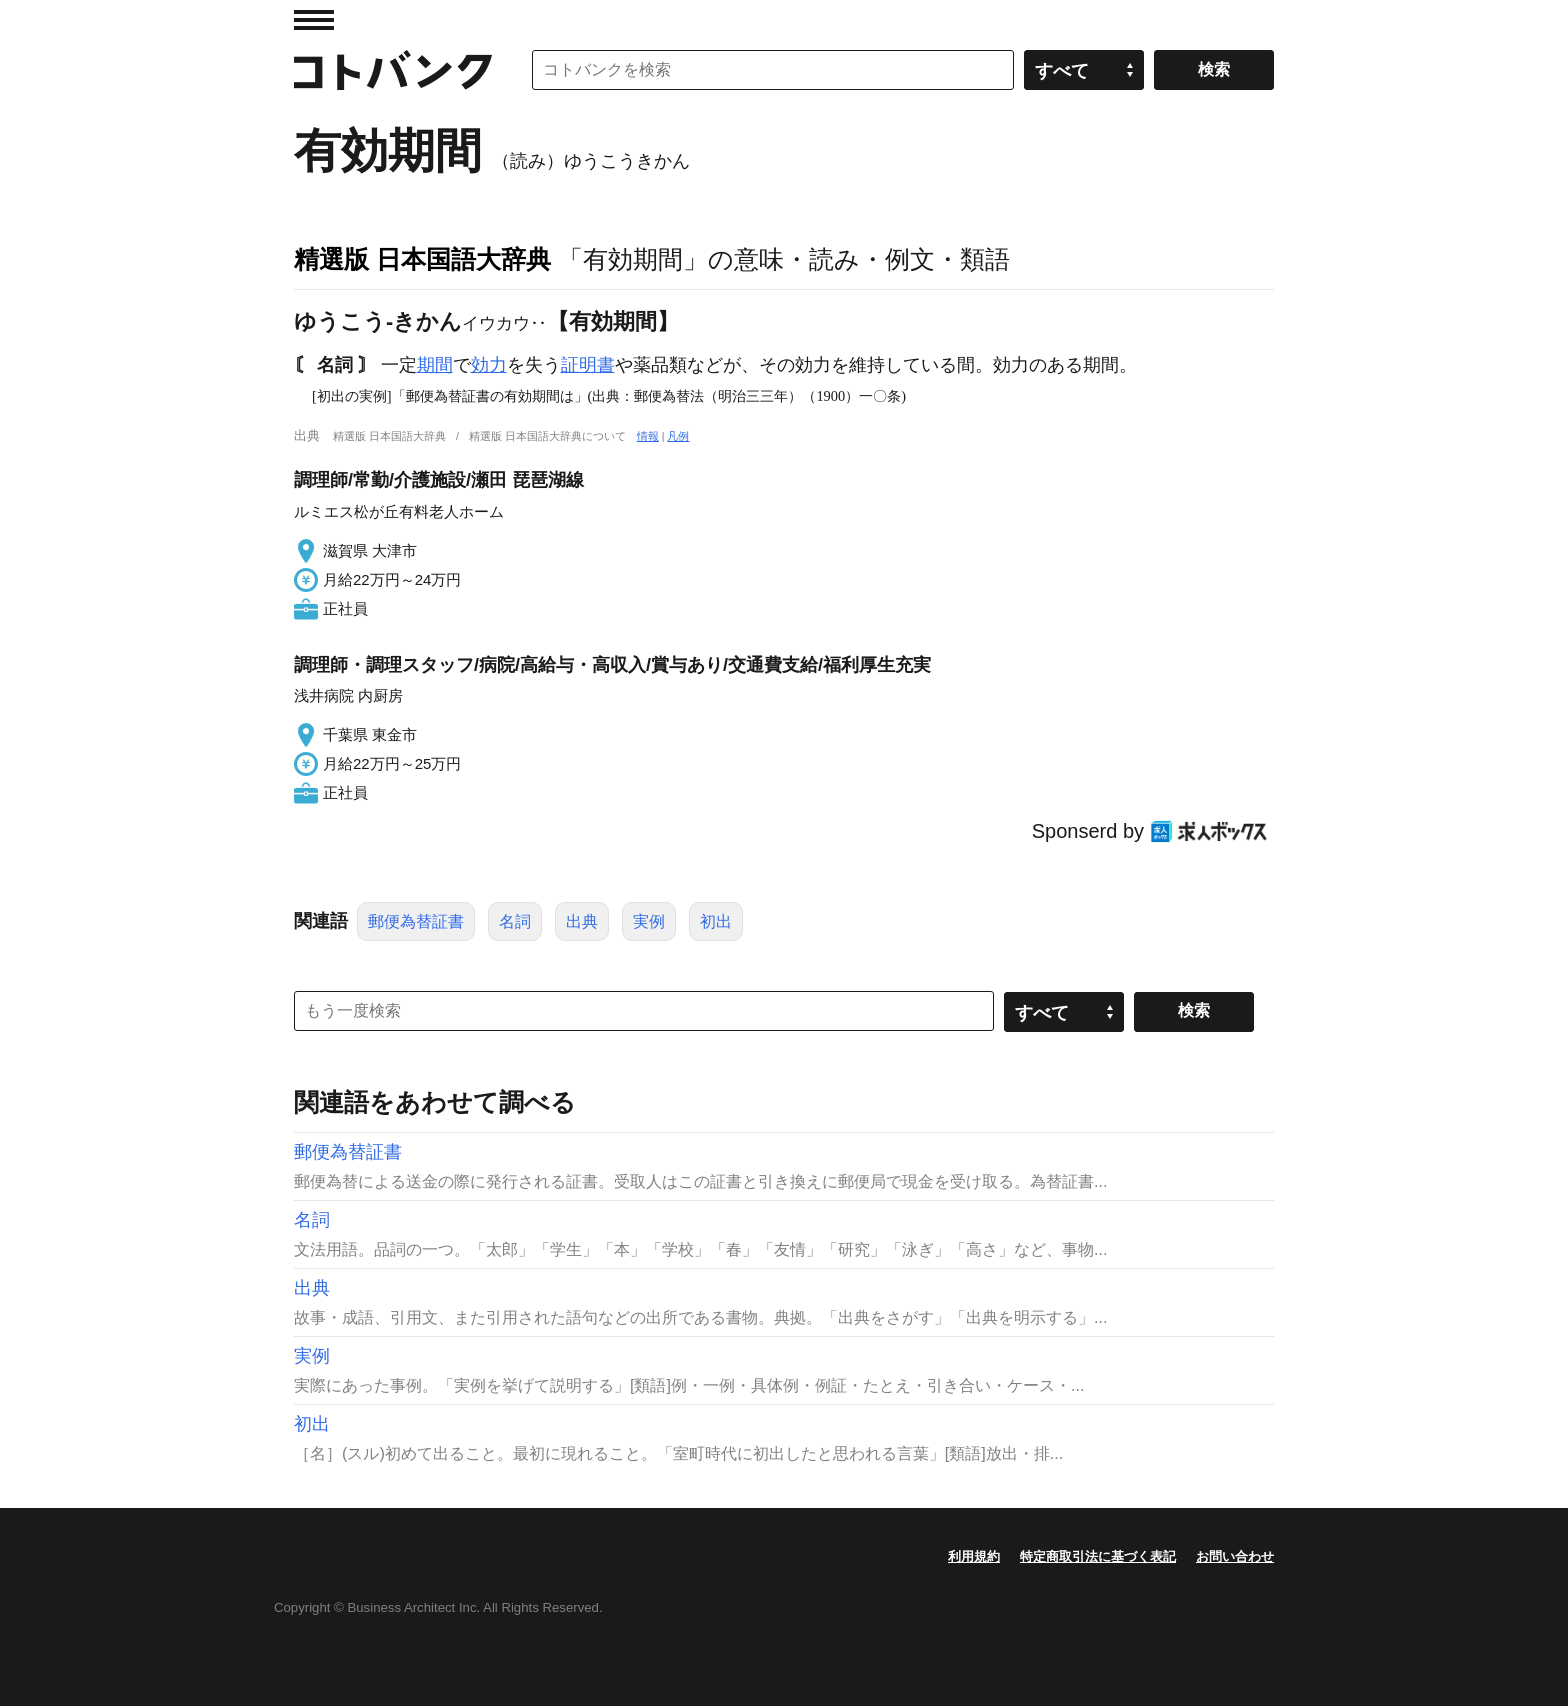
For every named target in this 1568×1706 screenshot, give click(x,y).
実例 (649, 921)
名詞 (515, 921)
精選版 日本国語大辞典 (422, 259)
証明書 (588, 365)
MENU (314, 20)
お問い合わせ (1235, 1556)
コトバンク (393, 70)
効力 (489, 365)
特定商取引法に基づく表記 (1098, 1556)
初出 (716, 921)
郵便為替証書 (416, 921)
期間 (435, 365)
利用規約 (974, 1556)
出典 (582, 921)
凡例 (678, 436)
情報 (648, 436)
